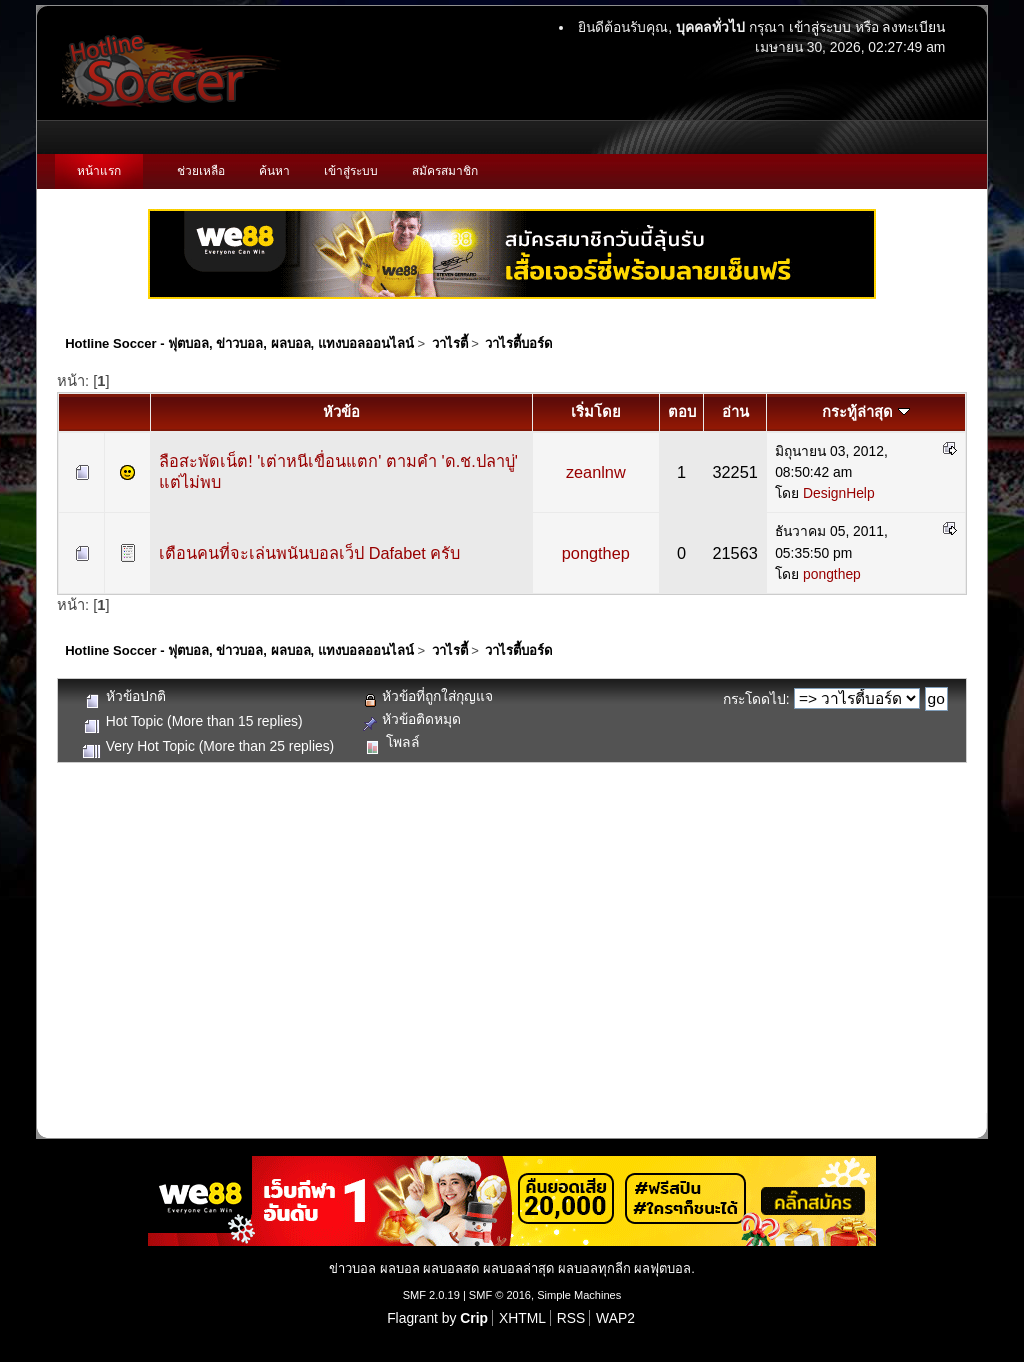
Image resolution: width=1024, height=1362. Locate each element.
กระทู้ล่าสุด (865, 412)
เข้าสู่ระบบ (820, 27)
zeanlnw (596, 472)
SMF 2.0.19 (431, 1295)
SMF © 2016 (500, 1295)
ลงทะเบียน (913, 27)
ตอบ (682, 412)
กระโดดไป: (756, 699)
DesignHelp (839, 493)
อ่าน (735, 412)
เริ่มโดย (596, 412)
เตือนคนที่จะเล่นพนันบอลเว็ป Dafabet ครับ (309, 553)
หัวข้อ (341, 412)
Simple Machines (579, 1295)
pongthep (596, 553)
